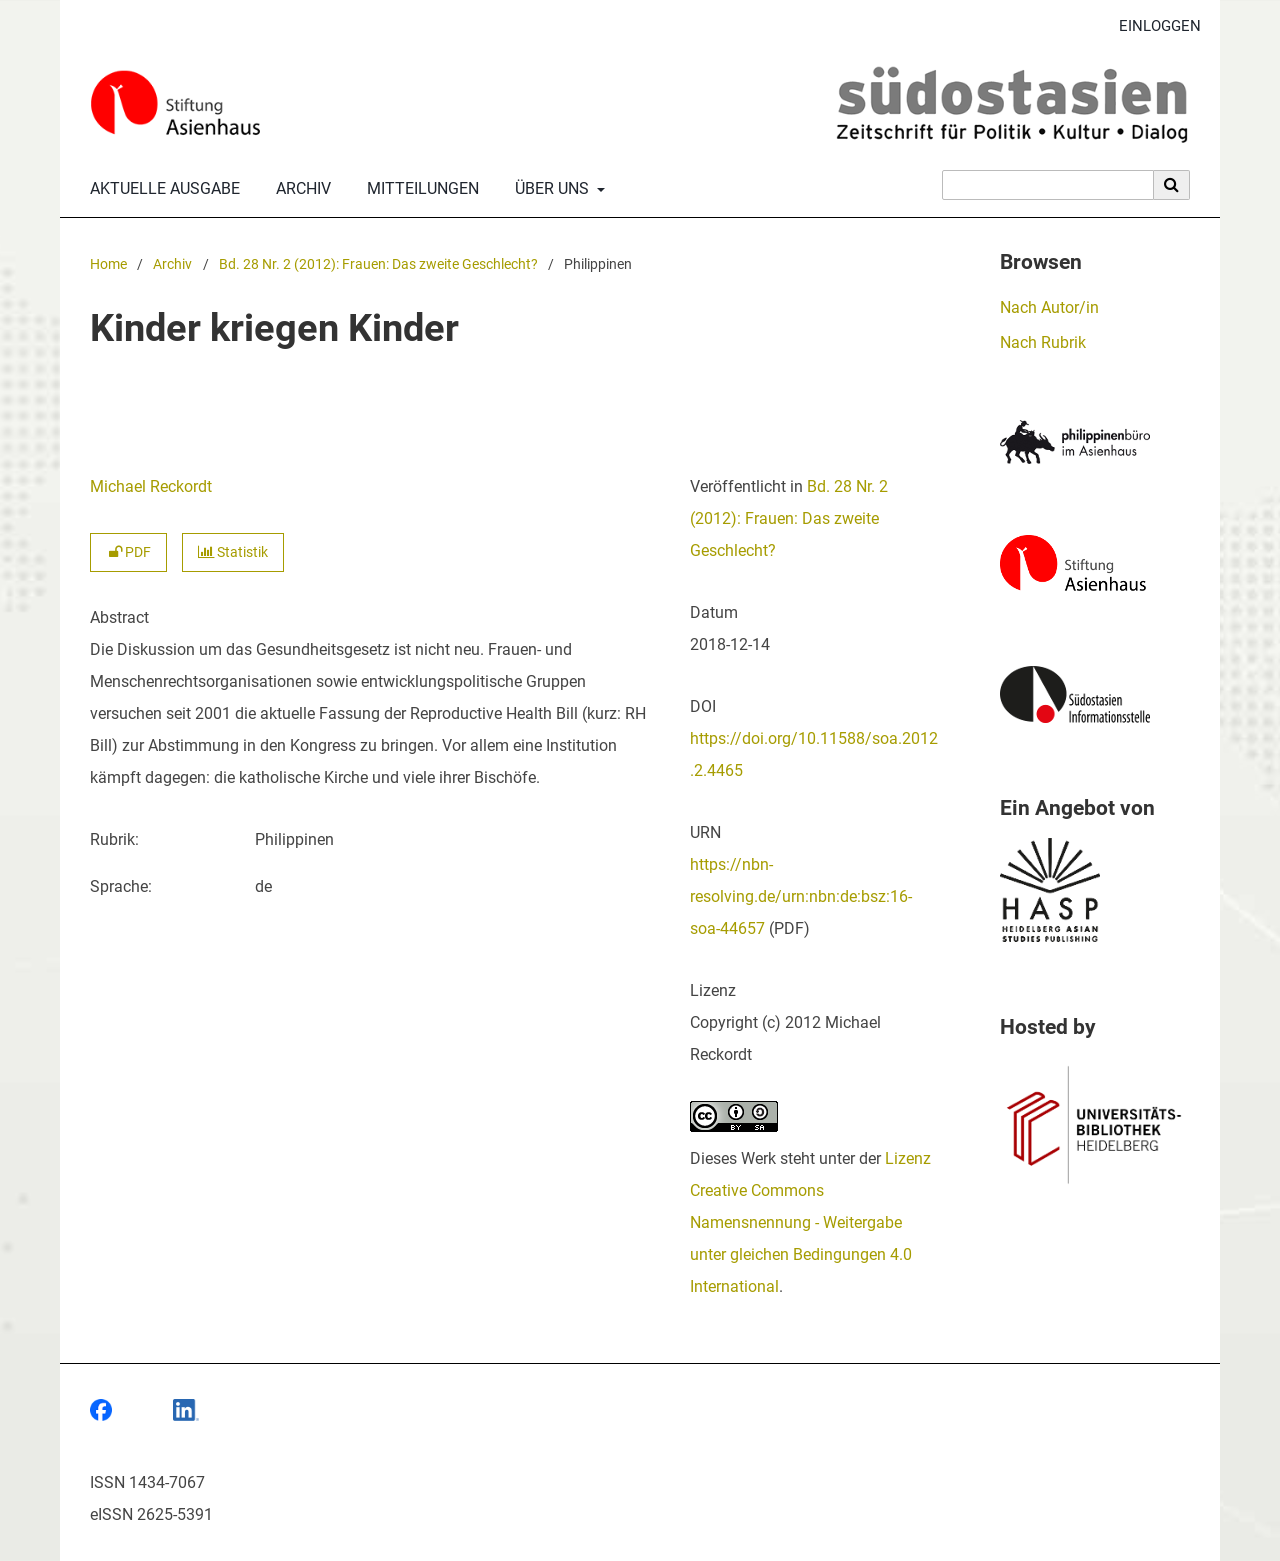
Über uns (550, 189)
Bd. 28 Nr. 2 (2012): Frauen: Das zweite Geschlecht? (378, 264)
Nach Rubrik (1043, 342)
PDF (128, 552)
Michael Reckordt (151, 486)
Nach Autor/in (1049, 307)
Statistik (233, 552)
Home (108, 264)
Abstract (119, 617)
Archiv (299, 189)
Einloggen (1152, 26)
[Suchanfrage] (1048, 185)
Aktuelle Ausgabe (161, 189)
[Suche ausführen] (1172, 185)
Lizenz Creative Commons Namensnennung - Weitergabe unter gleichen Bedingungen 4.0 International (810, 1222)
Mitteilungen (419, 189)
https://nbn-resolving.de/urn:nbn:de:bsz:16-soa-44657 (801, 896)
